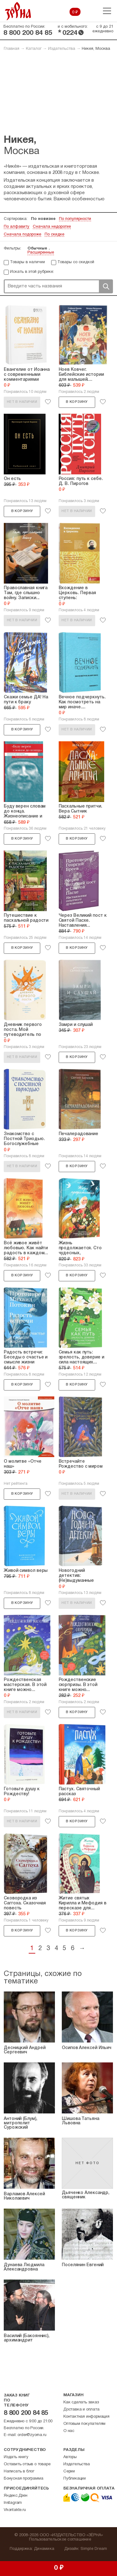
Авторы (70, 2457)
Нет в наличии (22, 401)
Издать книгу (16, 2457)
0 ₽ (75, 12)
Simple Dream (93, 2549)
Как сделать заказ (81, 2402)
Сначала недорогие (52, 227)
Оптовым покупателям (84, 2424)
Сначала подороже (22, 234)
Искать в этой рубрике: (32, 272)
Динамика (44, 2549)
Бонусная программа (23, 2479)
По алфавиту (16, 227)
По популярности (75, 219)
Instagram (13, 2503)
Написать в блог (19, 2471)
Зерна (18, 11)
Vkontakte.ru (15, 2510)
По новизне (43, 219)
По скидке (54, 234)
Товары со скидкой (75, 262)
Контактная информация (86, 2417)
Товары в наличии (27, 262)
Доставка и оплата (81, 2409)
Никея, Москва (96, 49)
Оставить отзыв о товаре (27, 2464)
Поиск (106, 286)
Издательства (61, 49)
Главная (11, 49)
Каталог (33, 49)
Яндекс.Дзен (15, 2496)
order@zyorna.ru (31, 2435)
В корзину (77, 401)
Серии (69, 2471)
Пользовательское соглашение (60, 2539)
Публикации (74, 2479)
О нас (68, 2431)
